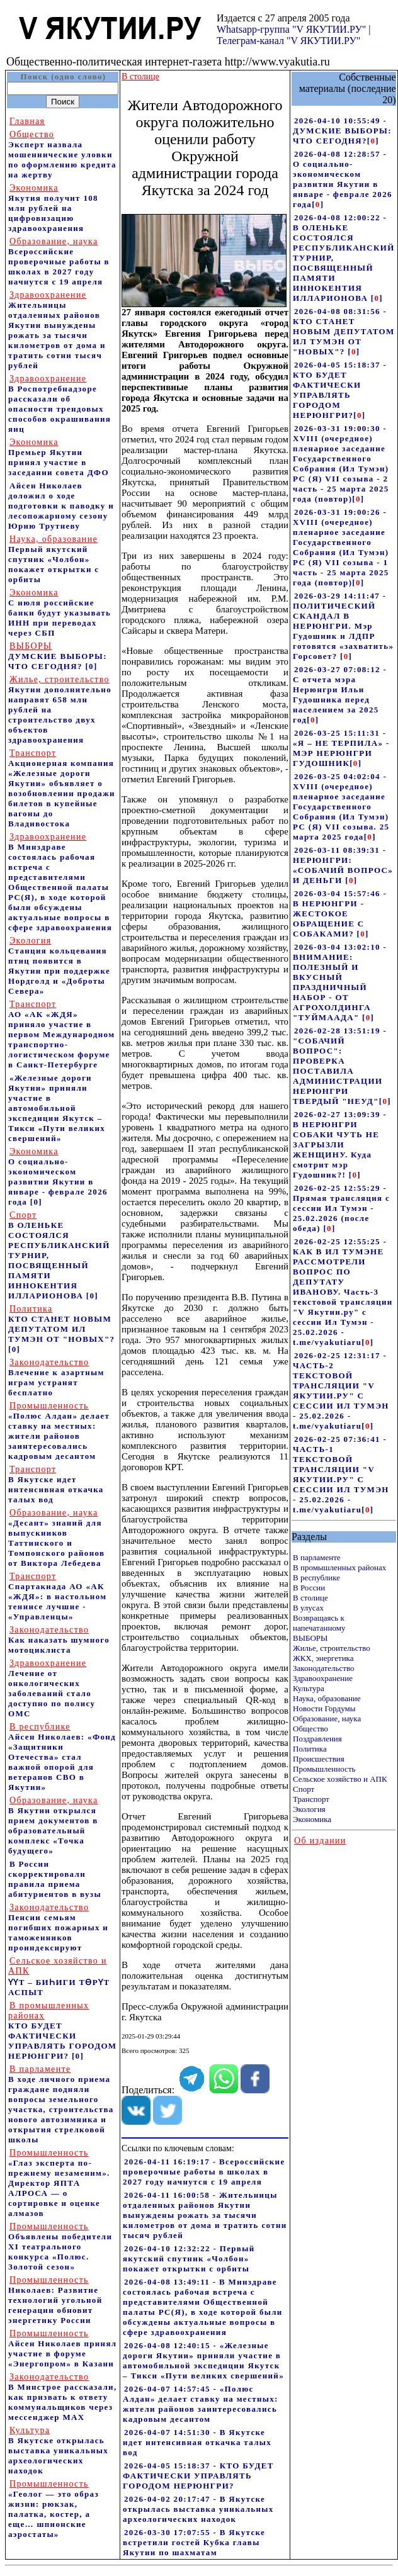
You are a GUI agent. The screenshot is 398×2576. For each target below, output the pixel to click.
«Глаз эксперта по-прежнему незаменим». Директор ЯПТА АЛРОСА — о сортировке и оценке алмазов (59, 2183)
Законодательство (323, 1668)
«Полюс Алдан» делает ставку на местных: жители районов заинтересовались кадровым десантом (59, 1431)
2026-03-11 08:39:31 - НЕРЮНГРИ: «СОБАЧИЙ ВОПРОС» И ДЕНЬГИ (343, 865)
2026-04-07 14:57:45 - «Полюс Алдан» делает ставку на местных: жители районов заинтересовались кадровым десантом (200, 2404)
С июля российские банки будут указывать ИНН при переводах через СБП (59, 613)
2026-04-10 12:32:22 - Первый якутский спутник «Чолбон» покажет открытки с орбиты (189, 2258)
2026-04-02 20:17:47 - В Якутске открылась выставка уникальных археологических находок (198, 2509)
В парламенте (317, 1557)
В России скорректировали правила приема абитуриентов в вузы (54, 1879)
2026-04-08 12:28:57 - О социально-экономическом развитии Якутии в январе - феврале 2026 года (342, 179)
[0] (91, 666)
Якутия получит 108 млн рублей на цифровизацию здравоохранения (53, 208)
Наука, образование (327, 1698)
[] (373, 140)
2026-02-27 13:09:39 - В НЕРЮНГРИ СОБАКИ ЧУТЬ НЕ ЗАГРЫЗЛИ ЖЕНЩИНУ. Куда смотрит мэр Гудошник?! (340, 1144)
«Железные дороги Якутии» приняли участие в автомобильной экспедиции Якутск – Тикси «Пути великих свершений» (56, 1108)
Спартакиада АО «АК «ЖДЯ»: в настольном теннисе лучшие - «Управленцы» (57, 1596)
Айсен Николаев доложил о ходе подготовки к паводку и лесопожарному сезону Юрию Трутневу (61, 506)
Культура (308, 1688)
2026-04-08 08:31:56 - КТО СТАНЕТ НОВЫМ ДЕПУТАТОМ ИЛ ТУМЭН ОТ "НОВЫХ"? (344, 331)
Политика (310, 1748)
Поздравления (317, 1738)
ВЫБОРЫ (310, 1638)
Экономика (312, 1819)
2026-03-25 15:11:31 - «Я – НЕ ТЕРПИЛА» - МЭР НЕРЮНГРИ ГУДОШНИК (341, 748)
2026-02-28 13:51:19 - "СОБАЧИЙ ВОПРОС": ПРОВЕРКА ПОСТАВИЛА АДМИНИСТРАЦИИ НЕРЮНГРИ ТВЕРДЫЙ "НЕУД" (340, 1066)
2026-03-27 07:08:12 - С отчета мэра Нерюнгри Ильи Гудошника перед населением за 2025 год (340, 694)
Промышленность (324, 1769)
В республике (316, 1577)
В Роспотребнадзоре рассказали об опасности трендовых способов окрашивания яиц (59, 404)
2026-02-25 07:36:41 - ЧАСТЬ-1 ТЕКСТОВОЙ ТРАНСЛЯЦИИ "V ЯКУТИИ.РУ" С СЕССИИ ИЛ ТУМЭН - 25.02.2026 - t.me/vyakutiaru (341, 1474)
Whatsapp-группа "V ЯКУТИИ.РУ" (291, 29)
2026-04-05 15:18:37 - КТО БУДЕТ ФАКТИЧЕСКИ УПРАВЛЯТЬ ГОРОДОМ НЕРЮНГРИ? (198, 2475)
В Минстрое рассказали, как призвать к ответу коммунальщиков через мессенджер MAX (62, 2397)
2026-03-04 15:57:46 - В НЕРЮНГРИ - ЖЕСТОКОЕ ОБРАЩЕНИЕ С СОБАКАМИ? (340, 913)
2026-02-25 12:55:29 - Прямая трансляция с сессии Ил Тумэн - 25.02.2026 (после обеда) (341, 1208)
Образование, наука (327, 1718)
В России (309, 1587)
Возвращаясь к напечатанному (319, 1623)
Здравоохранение (323, 1678)
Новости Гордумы (324, 1708)
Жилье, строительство (331, 1648)
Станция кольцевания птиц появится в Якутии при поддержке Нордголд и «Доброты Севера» (59, 966)
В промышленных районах (339, 1567)
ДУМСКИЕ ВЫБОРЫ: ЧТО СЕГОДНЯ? (57, 656)
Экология (309, 1809)
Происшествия (318, 1758)
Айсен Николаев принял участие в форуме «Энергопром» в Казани (62, 2348)
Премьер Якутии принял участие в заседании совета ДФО (58, 457)
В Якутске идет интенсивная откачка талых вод (56, 1484)
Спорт (303, 1789)
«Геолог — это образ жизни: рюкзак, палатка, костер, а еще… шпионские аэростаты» (53, 2509)
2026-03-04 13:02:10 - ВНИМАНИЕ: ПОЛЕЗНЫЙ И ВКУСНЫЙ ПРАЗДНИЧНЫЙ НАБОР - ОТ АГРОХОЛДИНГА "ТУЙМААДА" (340, 982)
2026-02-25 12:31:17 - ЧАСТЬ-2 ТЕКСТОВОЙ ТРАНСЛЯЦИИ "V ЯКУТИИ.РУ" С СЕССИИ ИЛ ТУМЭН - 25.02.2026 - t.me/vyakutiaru (341, 1391)
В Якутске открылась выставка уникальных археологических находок (58, 2450)
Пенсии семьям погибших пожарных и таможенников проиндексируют (58, 1927)
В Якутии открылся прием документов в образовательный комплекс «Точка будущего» (53, 1825)
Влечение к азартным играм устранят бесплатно (56, 1377)
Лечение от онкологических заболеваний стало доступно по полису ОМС (51, 1688)
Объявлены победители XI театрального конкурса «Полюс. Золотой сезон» (60, 2246)
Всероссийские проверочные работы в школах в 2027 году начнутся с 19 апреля (59, 261)
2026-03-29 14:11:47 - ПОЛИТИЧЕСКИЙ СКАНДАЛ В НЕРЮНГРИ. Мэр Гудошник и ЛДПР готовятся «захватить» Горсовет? (343, 626)
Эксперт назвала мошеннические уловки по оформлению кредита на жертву (62, 154)
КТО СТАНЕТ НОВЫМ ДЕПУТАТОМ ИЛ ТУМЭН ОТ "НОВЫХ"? (61, 1324)
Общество (310, 1728)
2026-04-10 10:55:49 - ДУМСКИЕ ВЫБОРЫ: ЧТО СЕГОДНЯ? (342, 130)
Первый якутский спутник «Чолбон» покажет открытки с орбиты (53, 559)
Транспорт (311, 1799)
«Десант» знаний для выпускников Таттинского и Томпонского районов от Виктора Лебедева (56, 1538)
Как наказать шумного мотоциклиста (59, 1640)
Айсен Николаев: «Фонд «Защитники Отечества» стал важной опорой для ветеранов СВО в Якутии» (62, 1757)
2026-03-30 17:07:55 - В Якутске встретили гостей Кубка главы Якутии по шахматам (194, 2542)
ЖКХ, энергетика (323, 1658)
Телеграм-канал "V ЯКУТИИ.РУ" (288, 40)
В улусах (308, 1607)
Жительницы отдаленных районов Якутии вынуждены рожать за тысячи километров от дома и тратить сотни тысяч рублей (57, 330)
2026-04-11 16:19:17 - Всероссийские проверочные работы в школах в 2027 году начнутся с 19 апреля (204, 2171)
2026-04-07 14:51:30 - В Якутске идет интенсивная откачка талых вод (197, 2442)
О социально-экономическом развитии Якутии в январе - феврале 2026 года (58, 1176)
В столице (310, 1597)
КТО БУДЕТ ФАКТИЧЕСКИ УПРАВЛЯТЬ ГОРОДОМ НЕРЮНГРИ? (62, 2031)
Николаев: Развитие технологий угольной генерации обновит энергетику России (55, 2300)
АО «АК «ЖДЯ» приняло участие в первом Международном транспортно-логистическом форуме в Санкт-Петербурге (61, 1034)
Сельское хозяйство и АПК (340, 1779)
